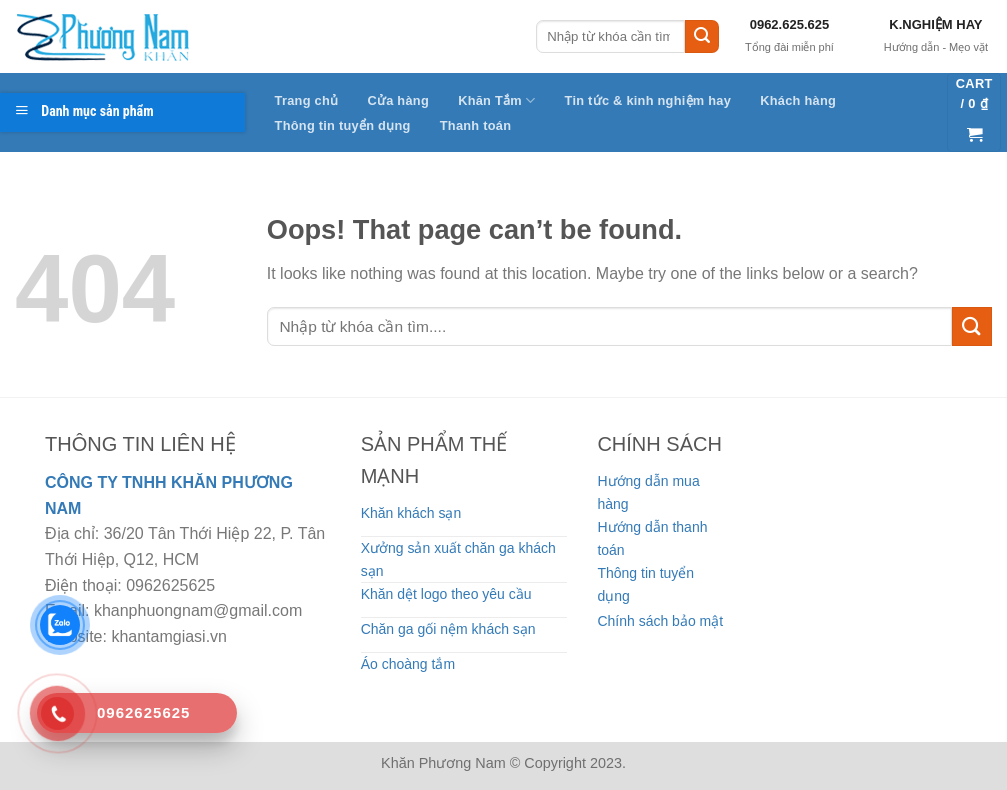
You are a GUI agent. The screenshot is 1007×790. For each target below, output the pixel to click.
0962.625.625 (790, 24)
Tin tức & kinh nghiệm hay (648, 100)
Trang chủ (307, 100)
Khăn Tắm (496, 100)
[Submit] (702, 37)
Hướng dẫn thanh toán (652, 538)
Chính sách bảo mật (660, 621)
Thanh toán (476, 125)
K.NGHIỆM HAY (935, 24)
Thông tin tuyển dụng (343, 125)
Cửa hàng (398, 100)
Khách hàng (798, 100)
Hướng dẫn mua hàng (648, 492)
